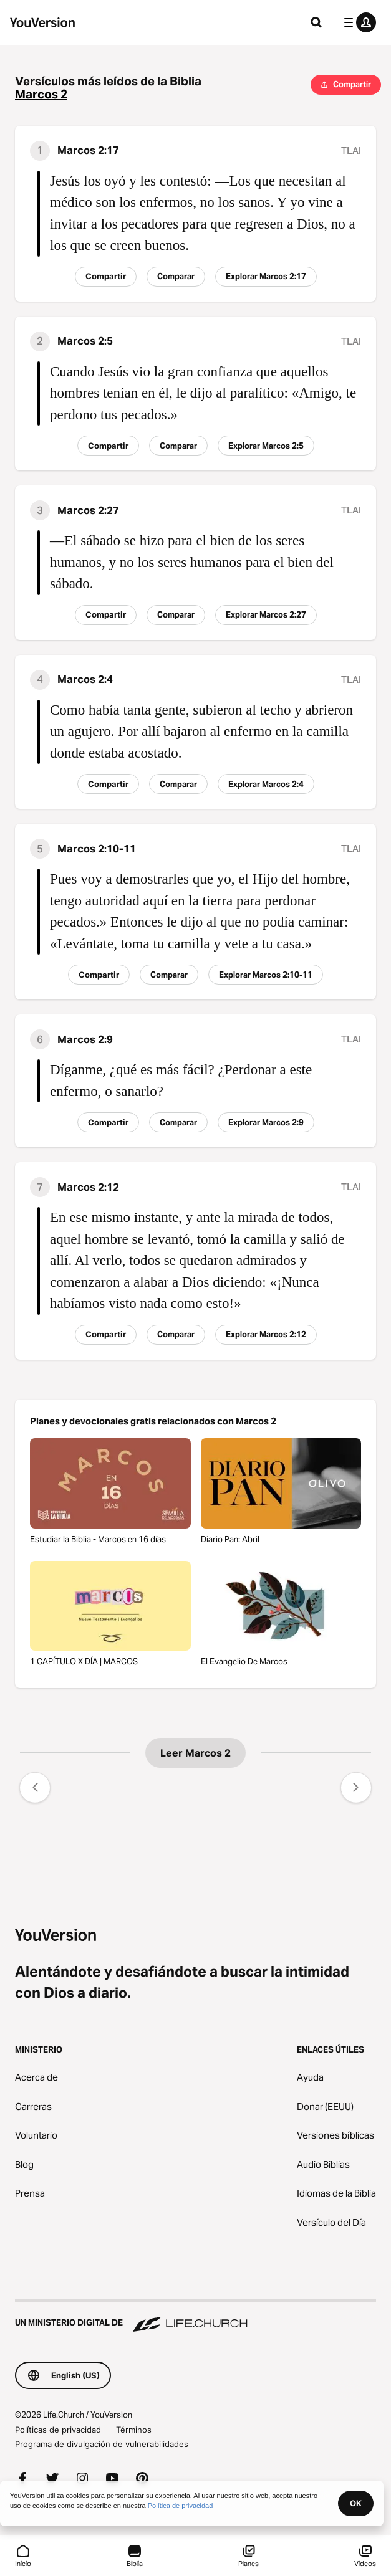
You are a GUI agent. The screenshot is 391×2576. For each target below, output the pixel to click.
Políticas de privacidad (58, 2430)
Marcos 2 (41, 94)
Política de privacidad (180, 2505)
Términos (134, 2430)
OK (356, 2503)
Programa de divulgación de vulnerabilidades (101, 2444)
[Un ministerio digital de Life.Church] (195, 2317)
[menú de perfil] (357, 22)
